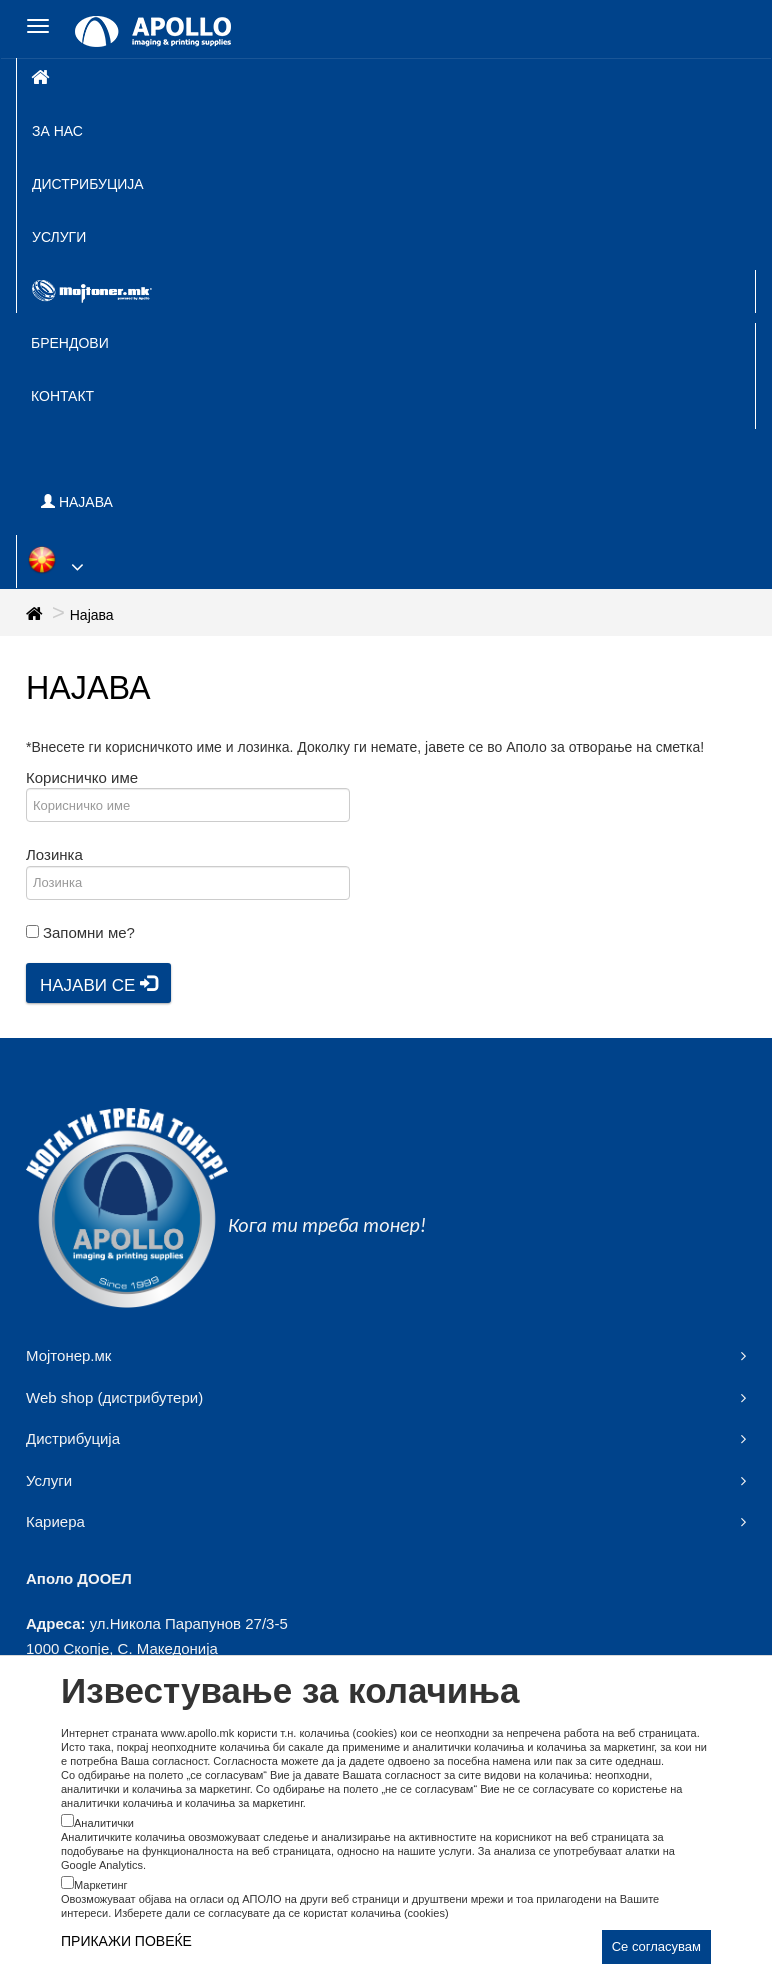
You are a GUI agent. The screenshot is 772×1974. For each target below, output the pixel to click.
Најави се (98, 985)
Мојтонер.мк (68, 1355)
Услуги (59, 237)
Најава (92, 615)
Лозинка (54, 854)
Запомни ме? (89, 932)
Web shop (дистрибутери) (114, 1397)
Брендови (70, 343)
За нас (57, 131)
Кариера (55, 1521)
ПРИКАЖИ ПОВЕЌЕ (126, 1941)
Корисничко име (82, 777)
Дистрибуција (88, 184)
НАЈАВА (77, 502)
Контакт (62, 396)
